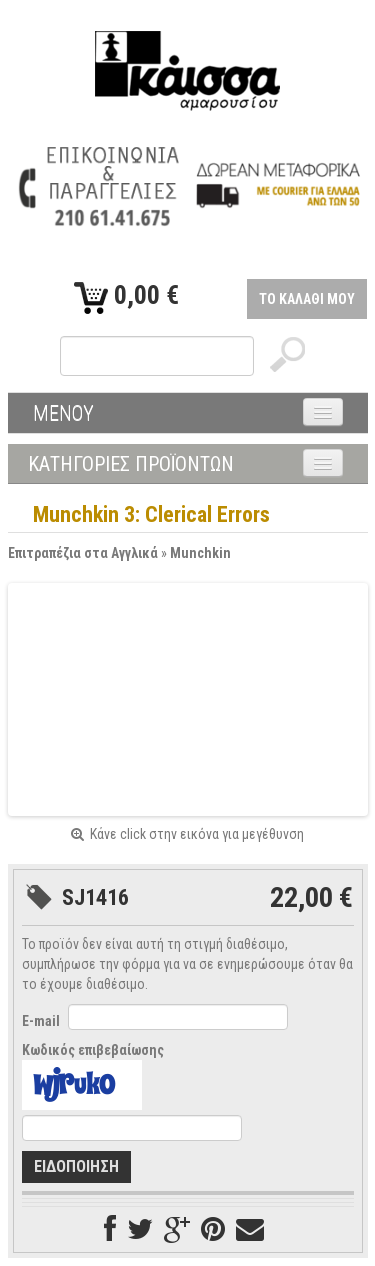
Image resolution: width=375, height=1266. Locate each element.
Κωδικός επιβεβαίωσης (93, 1050)
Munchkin (200, 553)
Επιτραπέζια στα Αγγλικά (83, 553)
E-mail (41, 1021)
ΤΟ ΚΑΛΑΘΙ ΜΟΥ (307, 299)
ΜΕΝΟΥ (63, 413)
